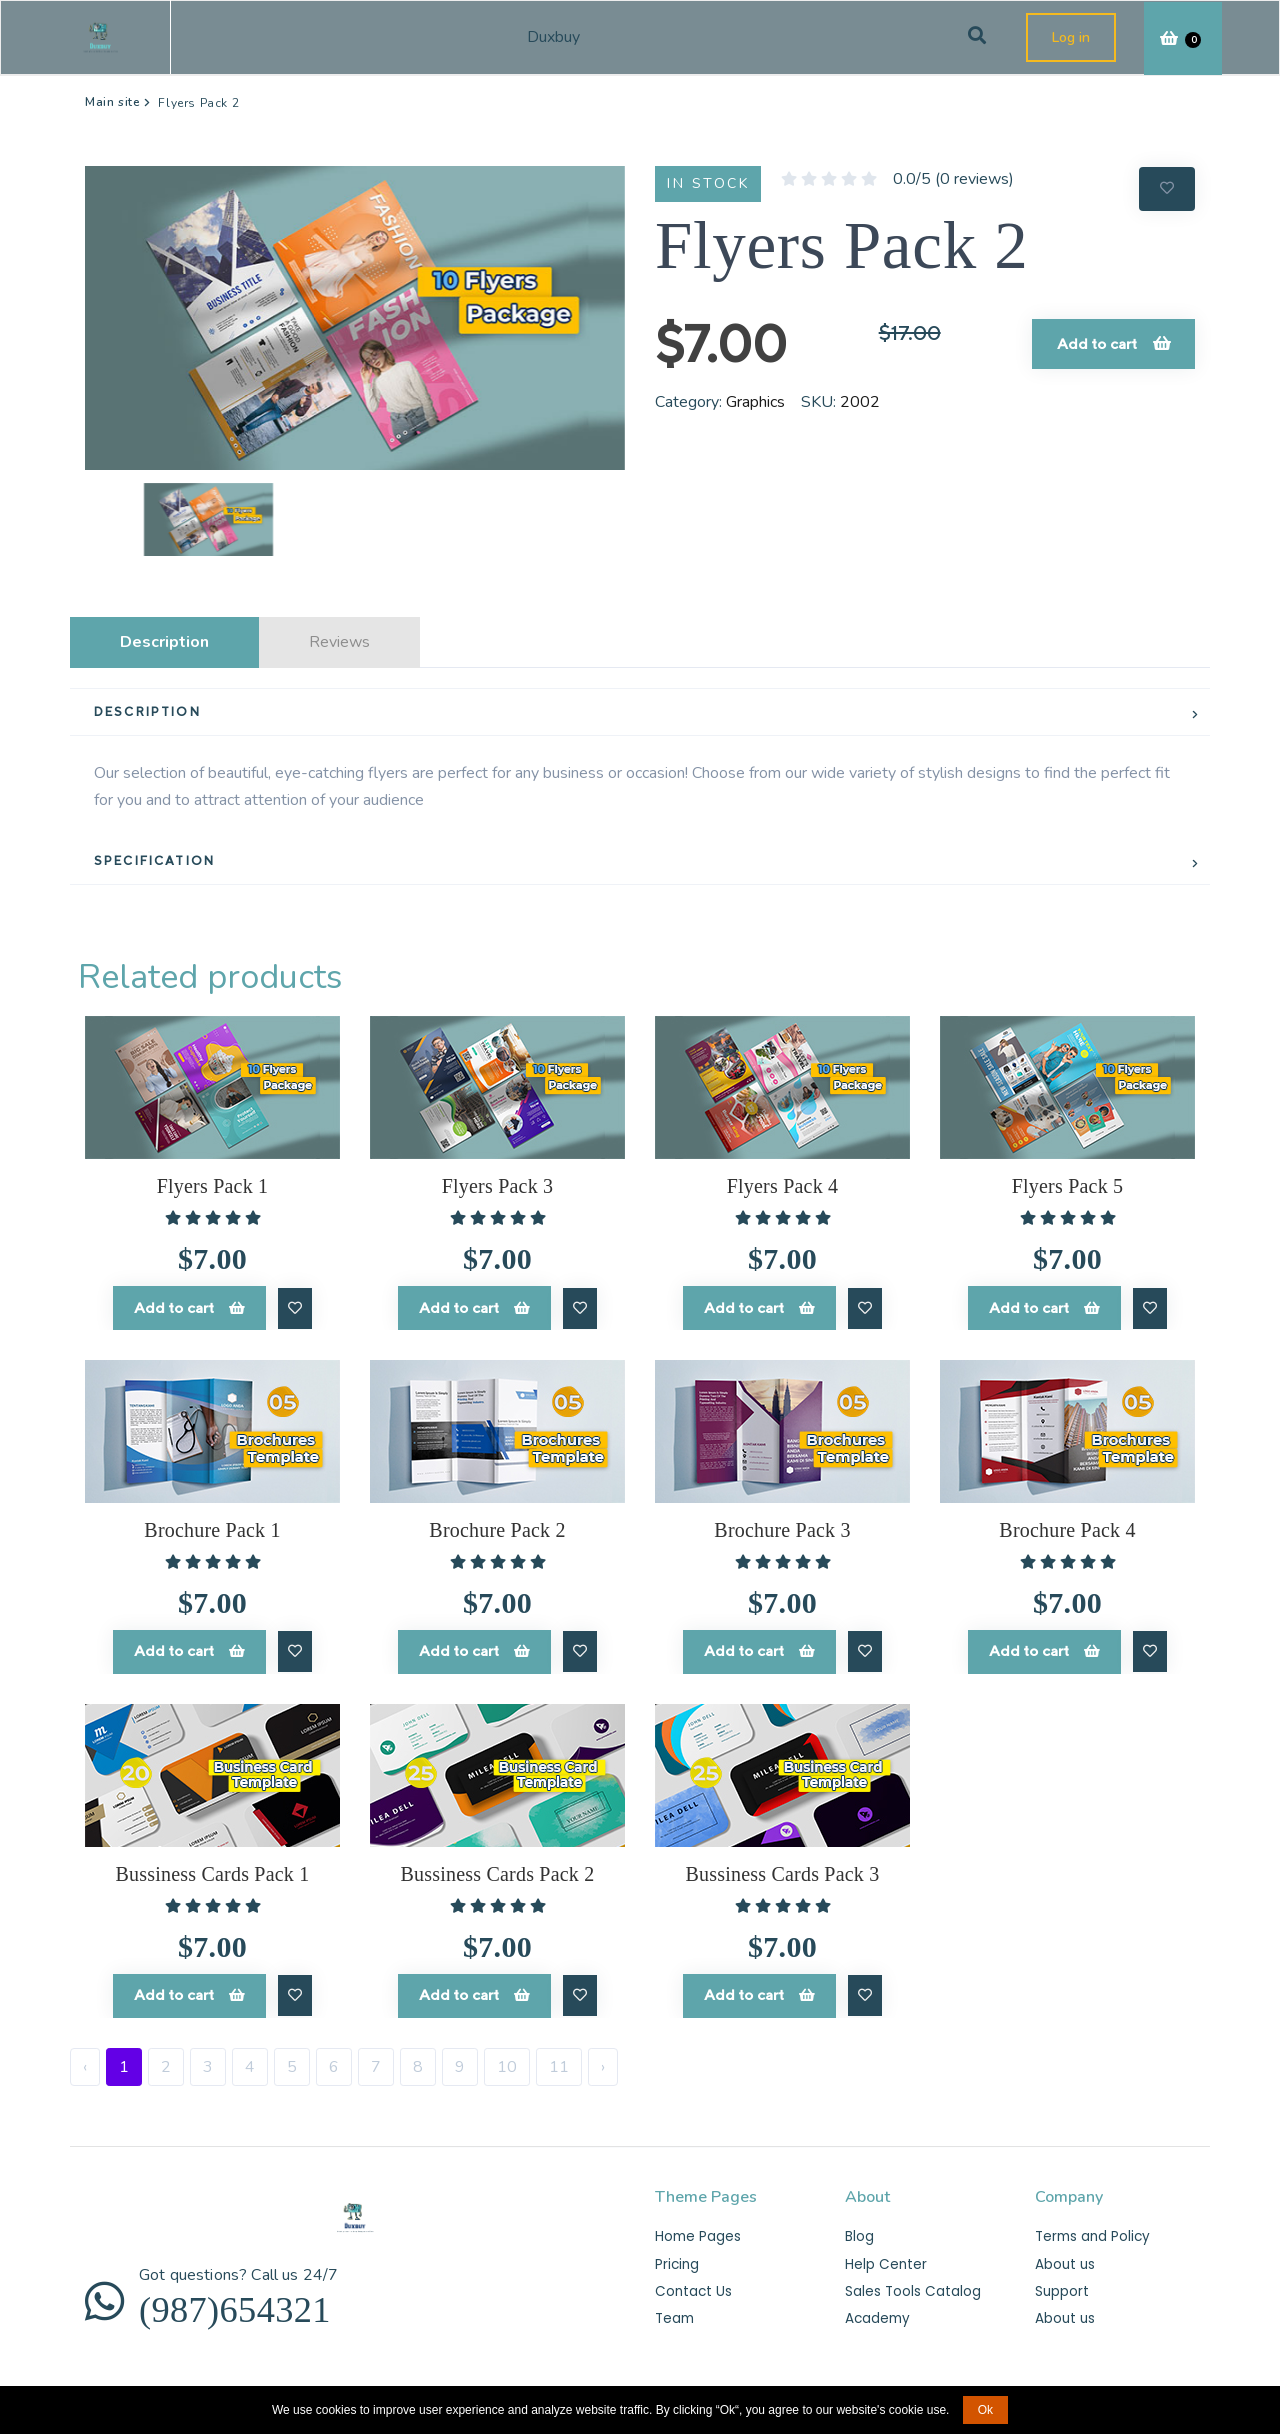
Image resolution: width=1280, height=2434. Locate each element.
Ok (985, 2410)
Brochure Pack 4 (1067, 1527)
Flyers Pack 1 (212, 1186)
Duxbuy (565, 37)
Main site (112, 102)
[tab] (640, 712)
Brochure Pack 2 (497, 1527)
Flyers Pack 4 (782, 1186)
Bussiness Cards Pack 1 (213, 1869)
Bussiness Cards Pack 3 (783, 1869)
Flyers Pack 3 (497, 1186)
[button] (125, 519)
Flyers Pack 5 (1067, 1186)
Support (1061, 2283)
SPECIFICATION (154, 860)
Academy (877, 2310)
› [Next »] (603, 2059)
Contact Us (690, 2283)
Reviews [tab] (339, 642)
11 (559, 2059)
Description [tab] (164, 642)
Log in (1071, 37)
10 (507, 2059)
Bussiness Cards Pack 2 (498, 1869)
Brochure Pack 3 (782, 1527)
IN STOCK (708, 183)
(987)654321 (257, 2309)
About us (1063, 2256)
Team (674, 2310)
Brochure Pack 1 (212, 1527)
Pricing (677, 2256)
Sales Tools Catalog (910, 2283)
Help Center (884, 2256)
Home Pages (697, 2229)
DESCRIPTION (147, 711)
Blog (859, 2229)
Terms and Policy (1090, 2229)
